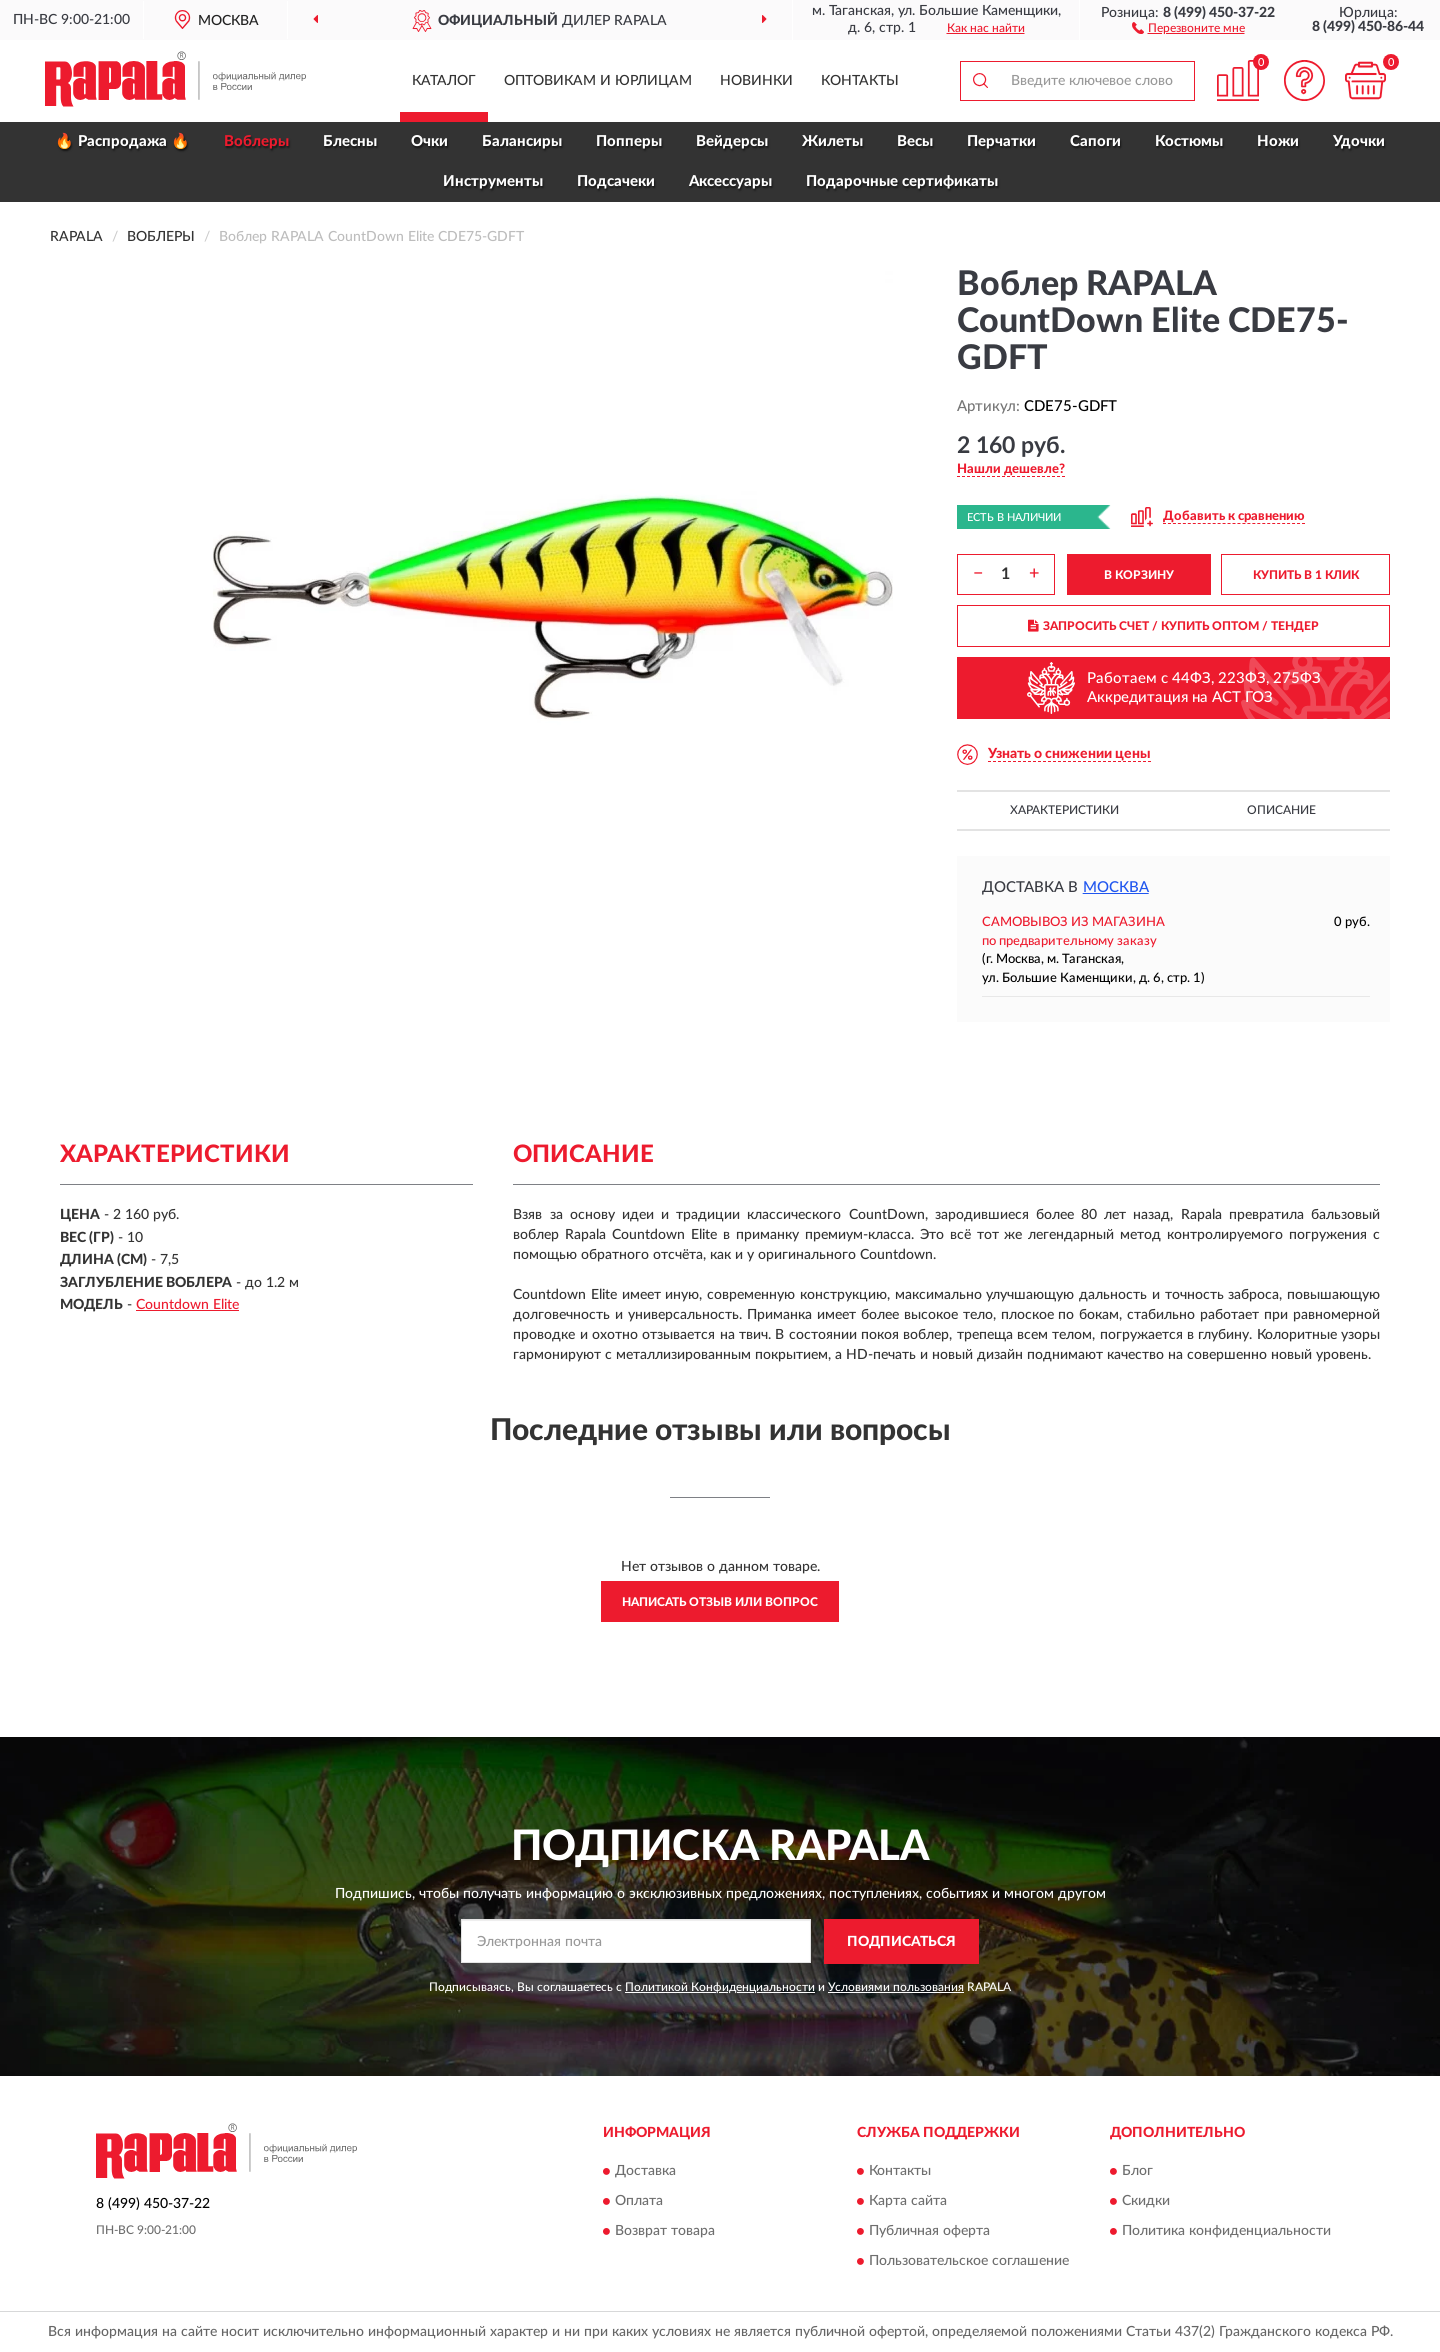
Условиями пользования (896, 1987)
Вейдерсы (732, 141)
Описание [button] (1281, 810)
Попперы (629, 141)
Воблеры (256, 141)
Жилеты (832, 141)
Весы (915, 141)
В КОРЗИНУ (1139, 575)
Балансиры (522, 141)
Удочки (1359, 141)
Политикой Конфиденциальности (720, 1987)
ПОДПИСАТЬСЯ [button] (901, 1942)
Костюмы (1189, 141)
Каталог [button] (444, 81)
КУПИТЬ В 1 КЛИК (1306, 575)
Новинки (756, 81)
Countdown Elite (187, 1305)
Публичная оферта (929, 2232)
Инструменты (493, 181)
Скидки (1146, 2202)
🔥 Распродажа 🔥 (122, 141)
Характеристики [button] (1064, 810)
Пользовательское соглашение (969, 2262)
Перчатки (1001, 141)
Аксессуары (730, 181)
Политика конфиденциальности (1226, 2232)
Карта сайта (908, 2202)
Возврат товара (665, 2232)
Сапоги (1095, 141)
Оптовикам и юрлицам (598, 81)
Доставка (645, 2172)
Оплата (639, 2202)
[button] (1188, 27)
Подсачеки (616, 181)
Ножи (1278, 141)
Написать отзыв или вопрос (720, 1602)
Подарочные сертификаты (902, 181)
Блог (1137, 2172)
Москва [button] (1116, 887)
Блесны (350, 141)
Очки (429, 141)
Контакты (860, 81)
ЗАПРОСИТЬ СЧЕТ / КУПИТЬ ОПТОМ (1173, 626)
